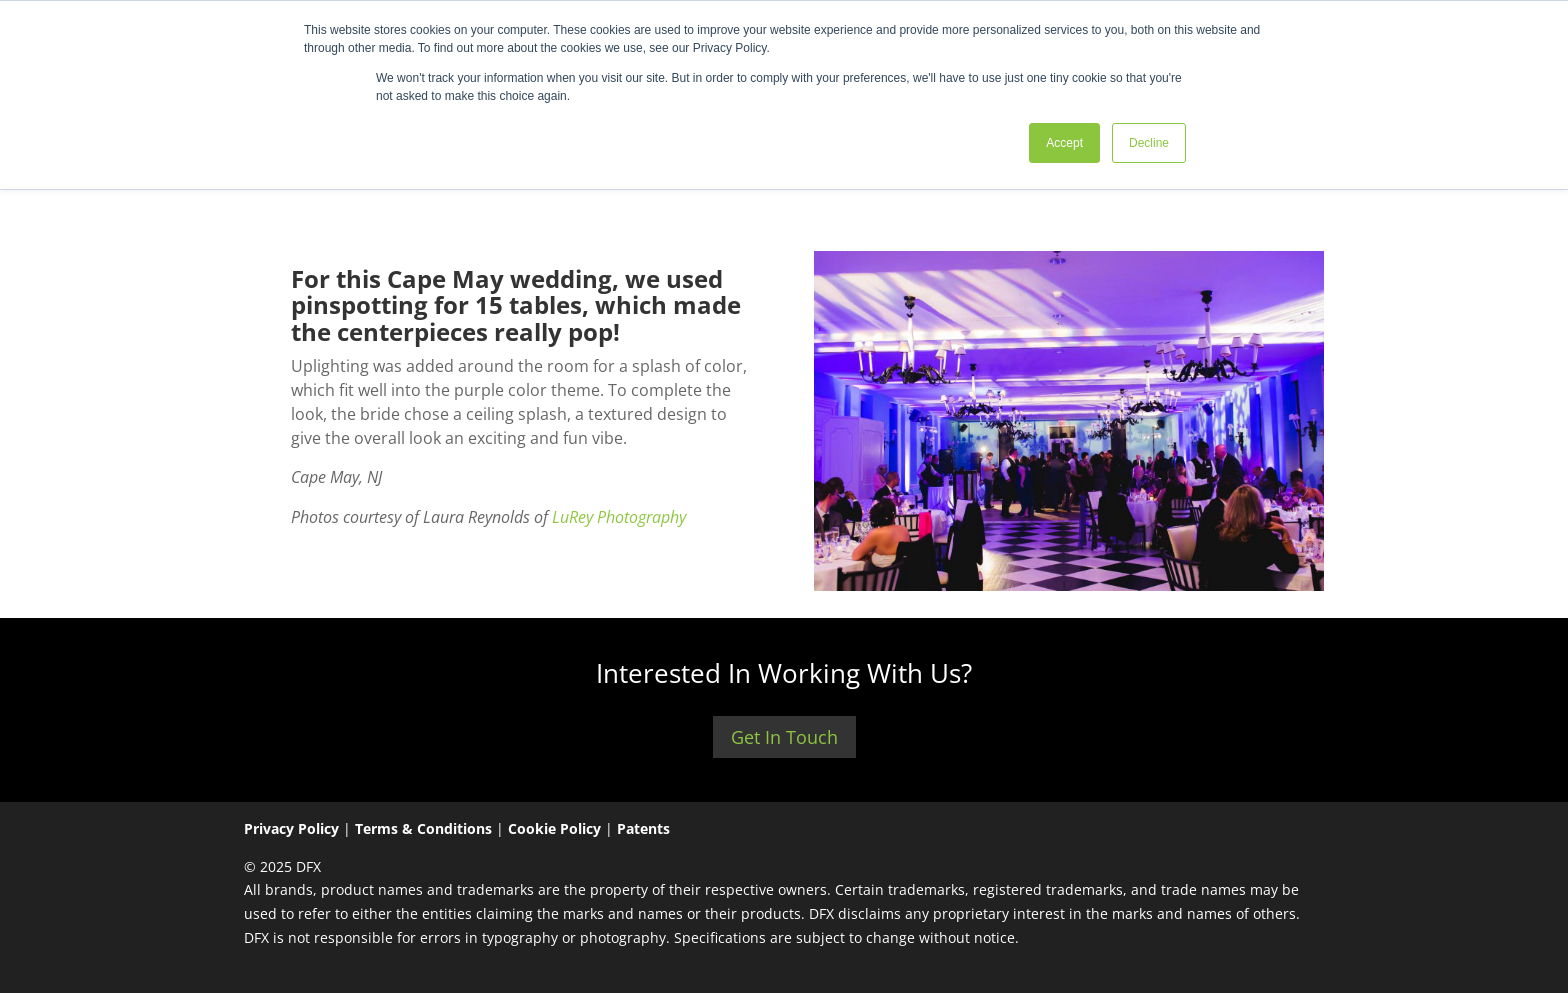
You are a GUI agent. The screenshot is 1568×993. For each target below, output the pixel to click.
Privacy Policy (291, 828)
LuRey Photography (617, 517)
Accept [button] (1064, 143)
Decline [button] (1149, 143)
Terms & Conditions (423, 828)
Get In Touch (784, 737)
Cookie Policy (554, 828)
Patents (643, 828)
